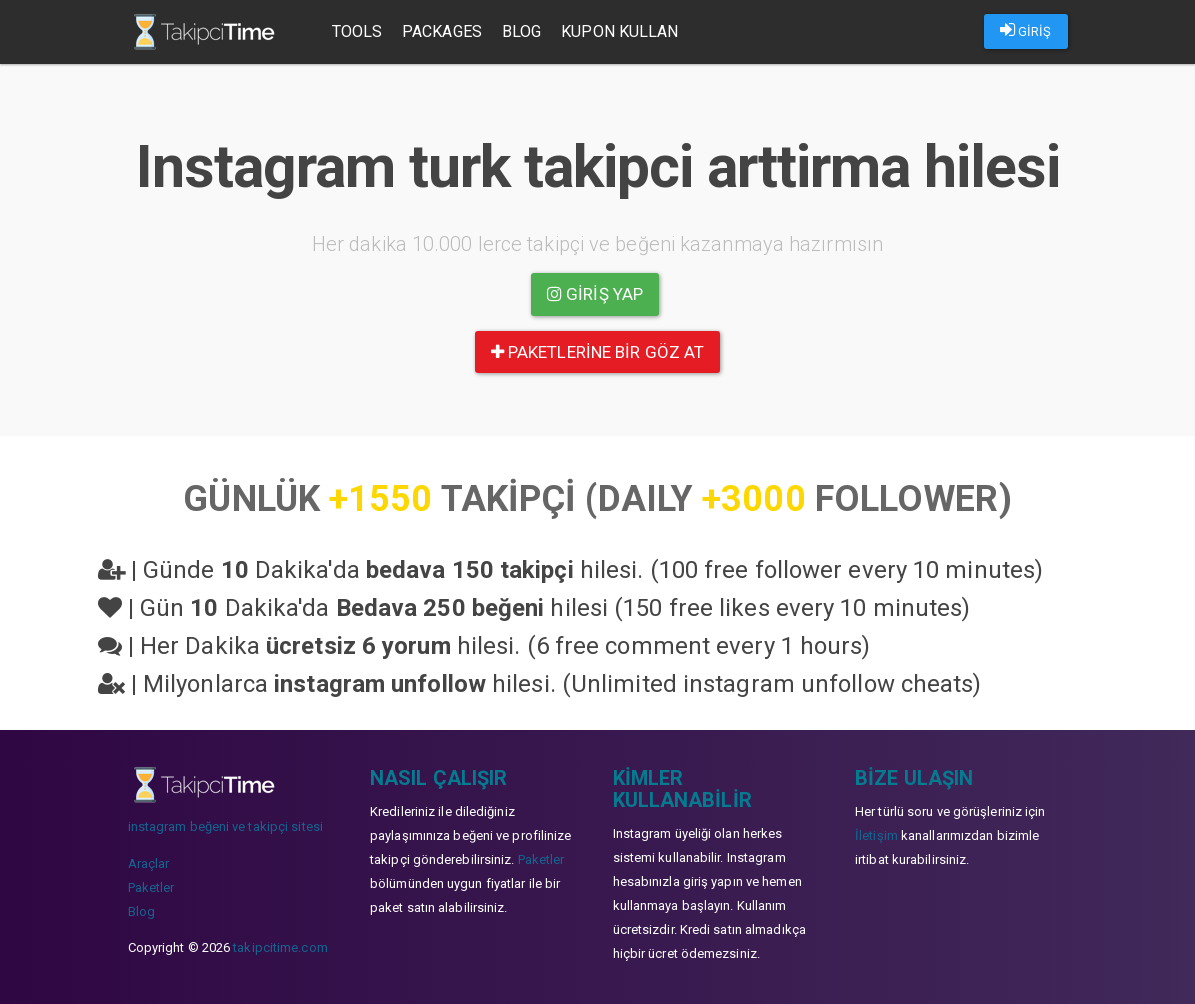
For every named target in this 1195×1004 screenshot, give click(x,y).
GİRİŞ (1026, 30)
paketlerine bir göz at (597, 352)
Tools (357, 31)
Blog (521, 31)
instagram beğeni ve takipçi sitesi (225, 826)
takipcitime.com (280, 947)
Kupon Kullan (619, 31)
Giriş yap (595, 294)
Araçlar (149, 863)
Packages (442, 31)
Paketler (151, 887)
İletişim (876, 835)
